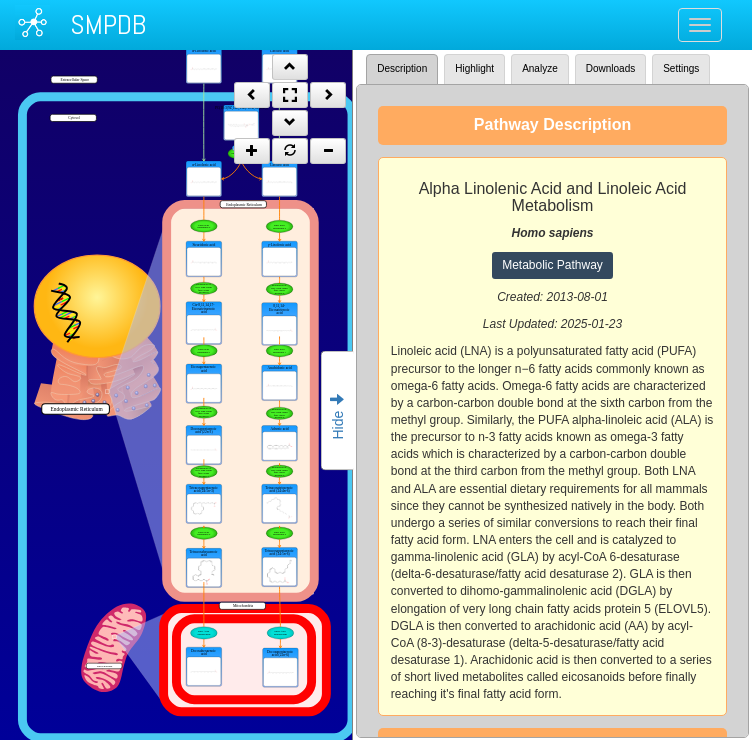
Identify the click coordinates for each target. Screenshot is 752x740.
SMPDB (108, 24)
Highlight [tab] (474, 68)
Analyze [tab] (540, 68)
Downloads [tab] (610, 68)
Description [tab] (402, 68)
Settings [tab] (681, 68)
